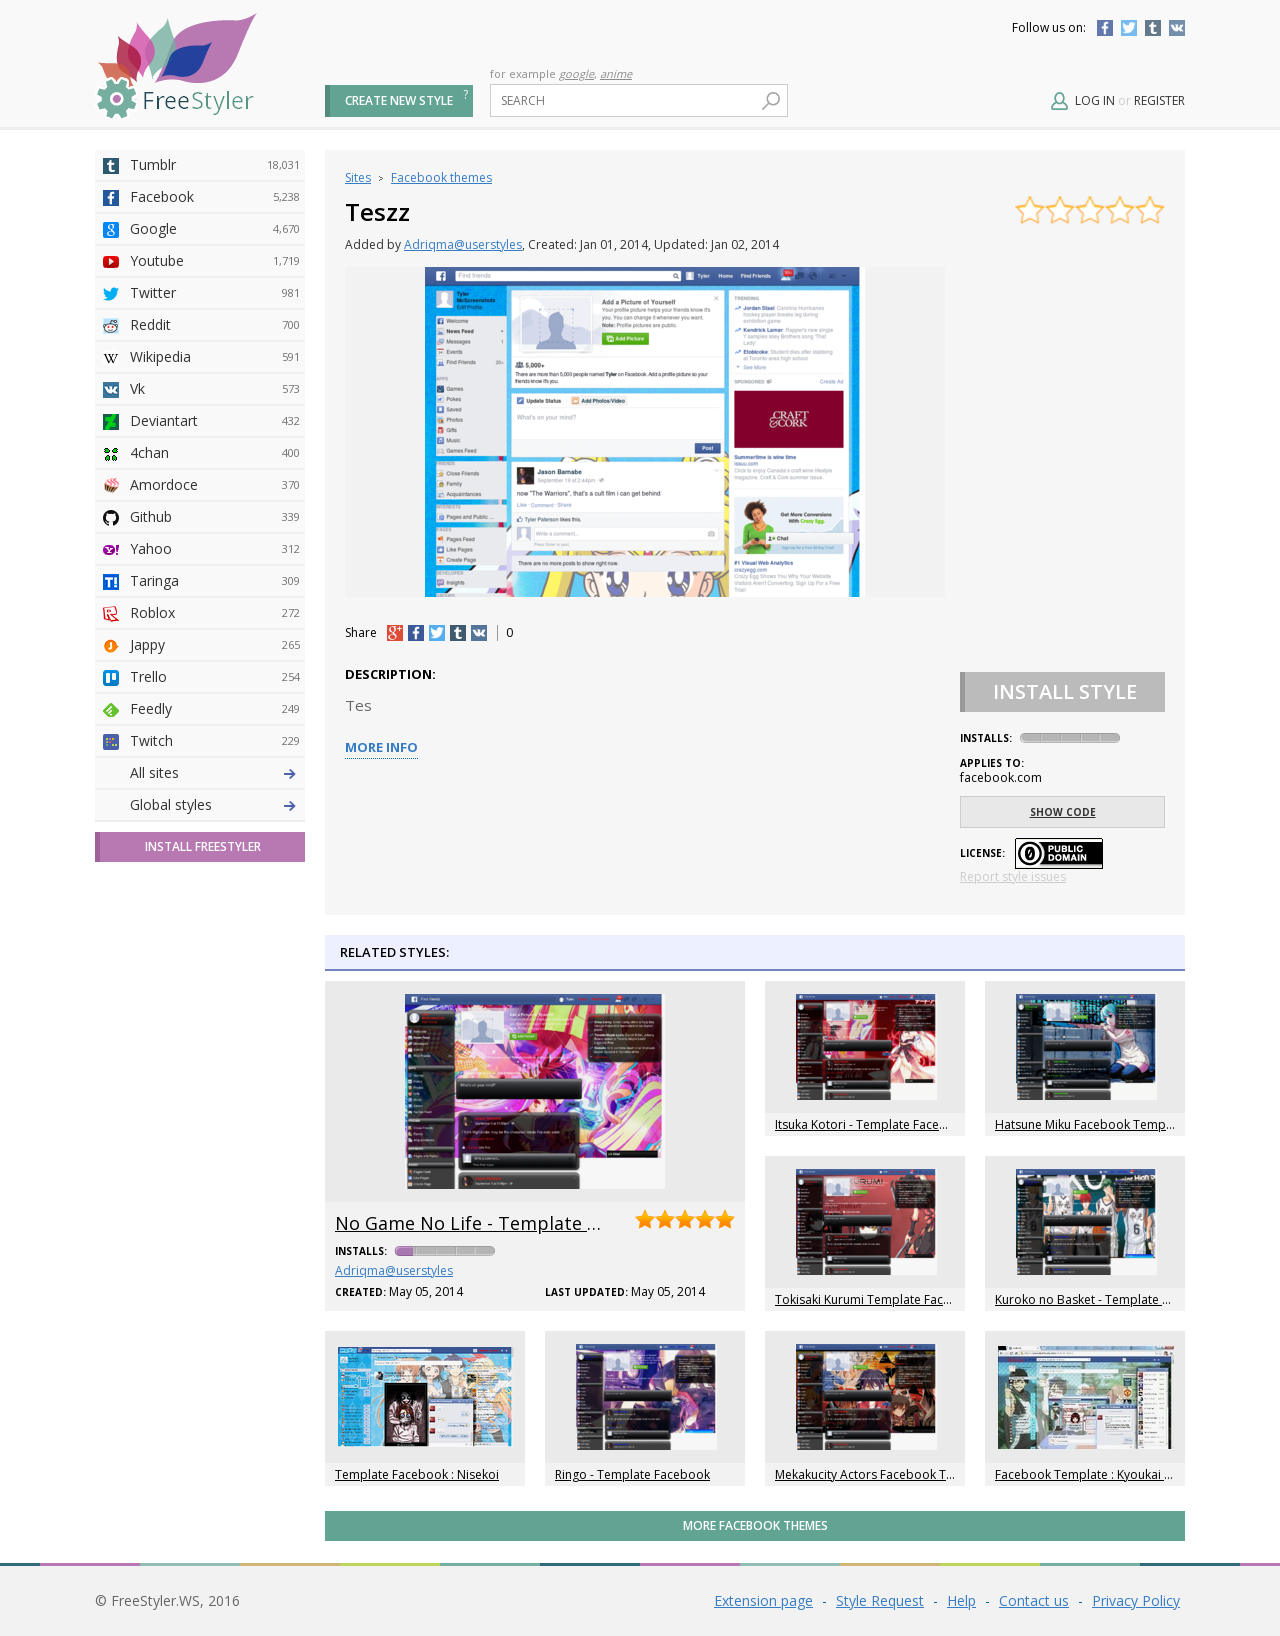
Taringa (215, 581)
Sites (358, 177)
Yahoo (215, 549)
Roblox (215, 613)
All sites (154, 772)
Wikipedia (215, 357)
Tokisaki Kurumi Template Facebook (877, 1299)
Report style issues (1013, 876)
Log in (1095, 100)
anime (616, 73)
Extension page (763, 1600)
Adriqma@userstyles (463, 244)
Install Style (1065, 691)
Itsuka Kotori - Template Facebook (872, 1124)
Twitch (215, 741)
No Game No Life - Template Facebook (502, 1223)
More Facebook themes (755, 1525)
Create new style (399, 100)
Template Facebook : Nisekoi (417, 1474)
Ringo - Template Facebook (632, 1474)
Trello (215, 677)
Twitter (1129, 28)
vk (479, 633)
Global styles (171, 804)
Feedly (215, 709)
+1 (395, 633)
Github (215, 517)
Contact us (1034, 1600)
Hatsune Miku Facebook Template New (1105, 1124)
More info (381, 747)
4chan (215, 453)
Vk (215, 389)
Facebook (1105, 28)
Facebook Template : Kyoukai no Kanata (1108, 1474)
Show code (1063, 812)
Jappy (215, 645)
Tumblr (1153, 28)
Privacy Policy (1136, 1600)
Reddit (215, 325)
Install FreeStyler (203, 846)
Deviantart (215, 421)
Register (1159, 100)
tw (437, 633)
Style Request (880, 1600)
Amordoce (215, 485)
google (576, 73)
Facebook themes (441, 177)
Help (961, 1600)
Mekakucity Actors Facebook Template (884, 1474)
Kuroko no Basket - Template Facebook (1106, 1299)
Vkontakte (1177, 28)
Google (215, 229)
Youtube (215, 261)
